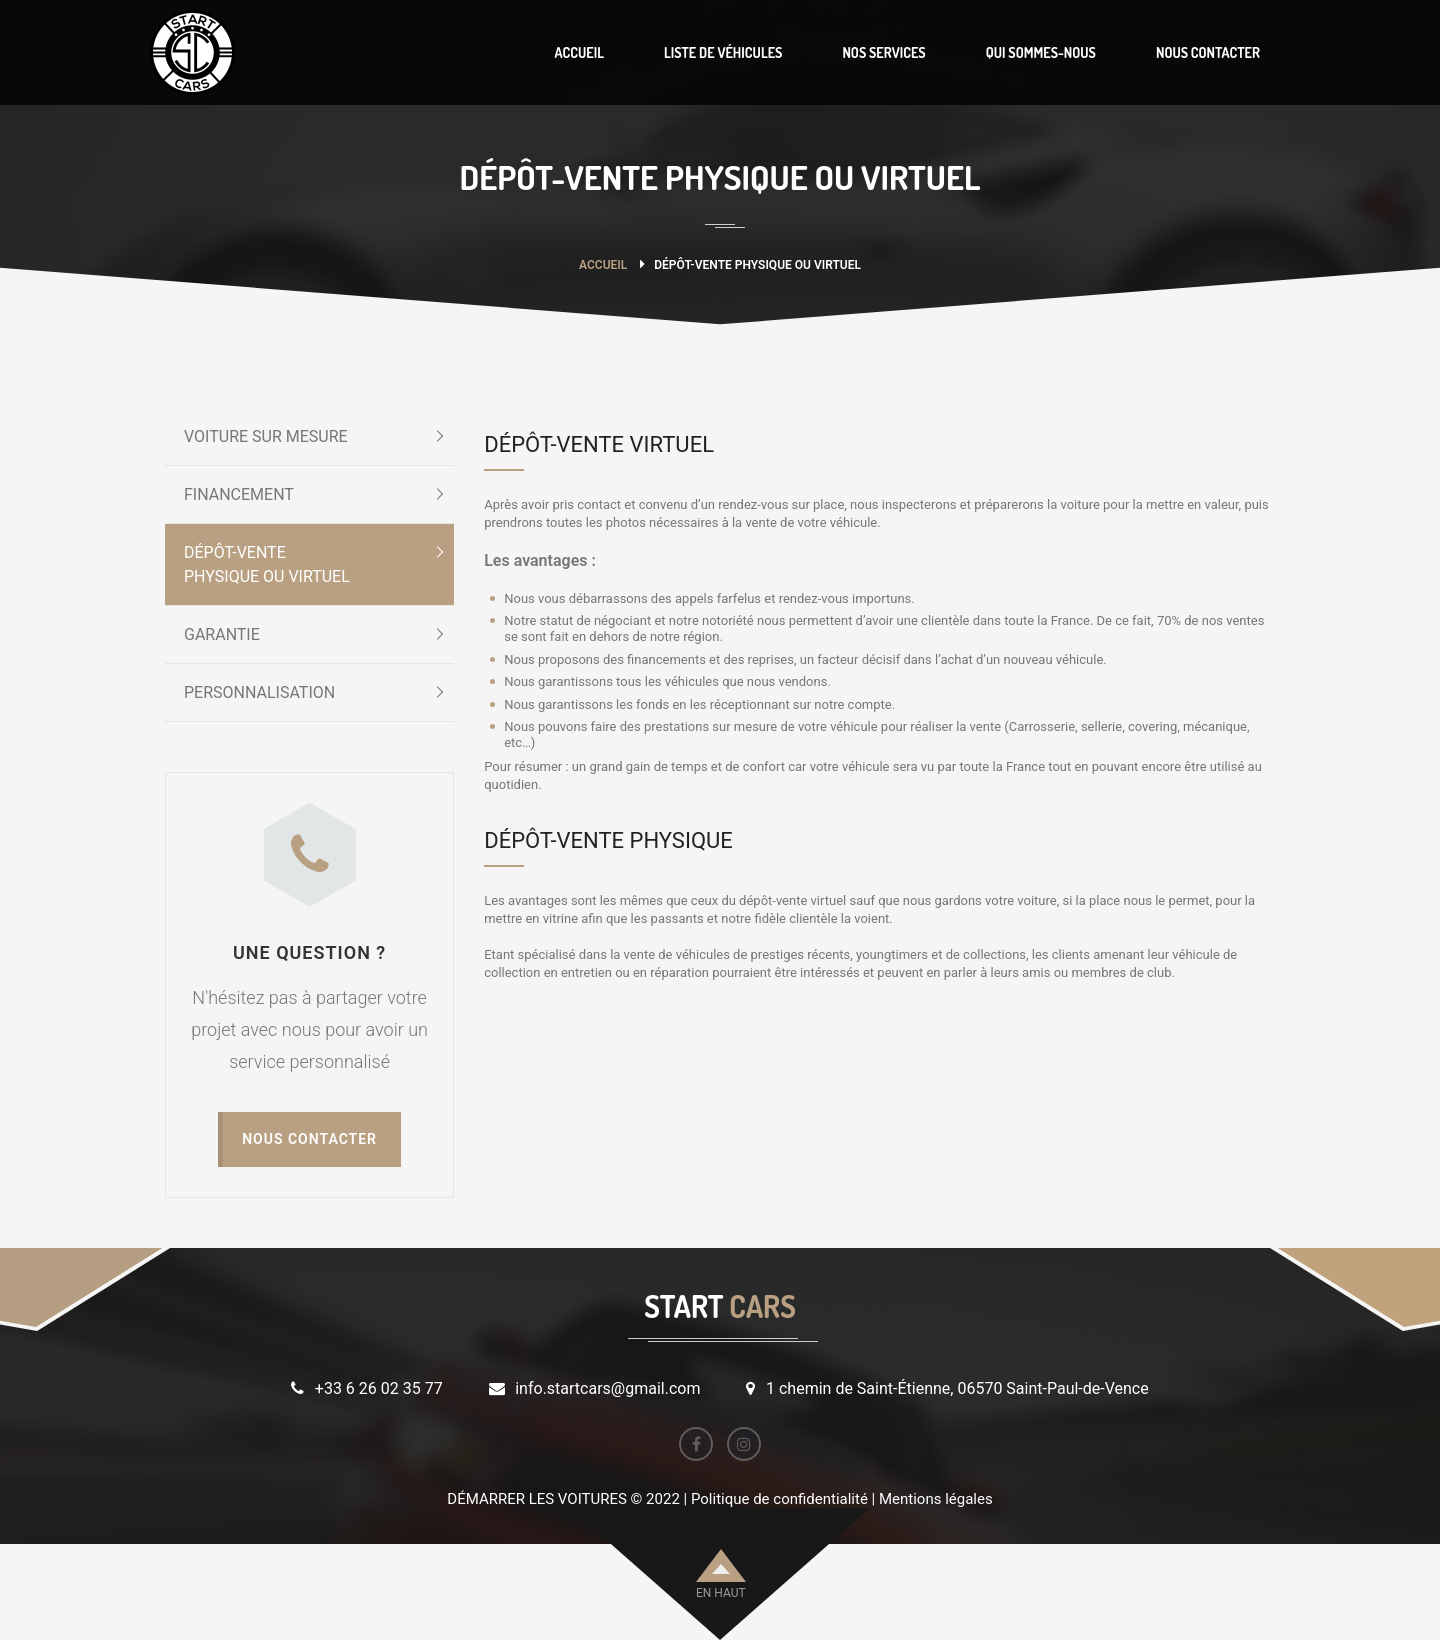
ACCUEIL (578, 52)
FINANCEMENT (239, 494)
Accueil (603, 265)
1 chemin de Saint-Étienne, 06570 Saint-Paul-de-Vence (957, 1388)
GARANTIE (222, 634)
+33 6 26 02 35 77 (379, 1388)
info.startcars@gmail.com (607, 1388)
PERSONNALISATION (259, 692)
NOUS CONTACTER (1208, 52)
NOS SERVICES (883, 52)
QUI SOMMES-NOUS (1041, 52)
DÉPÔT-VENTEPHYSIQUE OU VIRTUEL (267, 564)
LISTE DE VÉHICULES (723, 52)
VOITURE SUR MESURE (266, 436)
